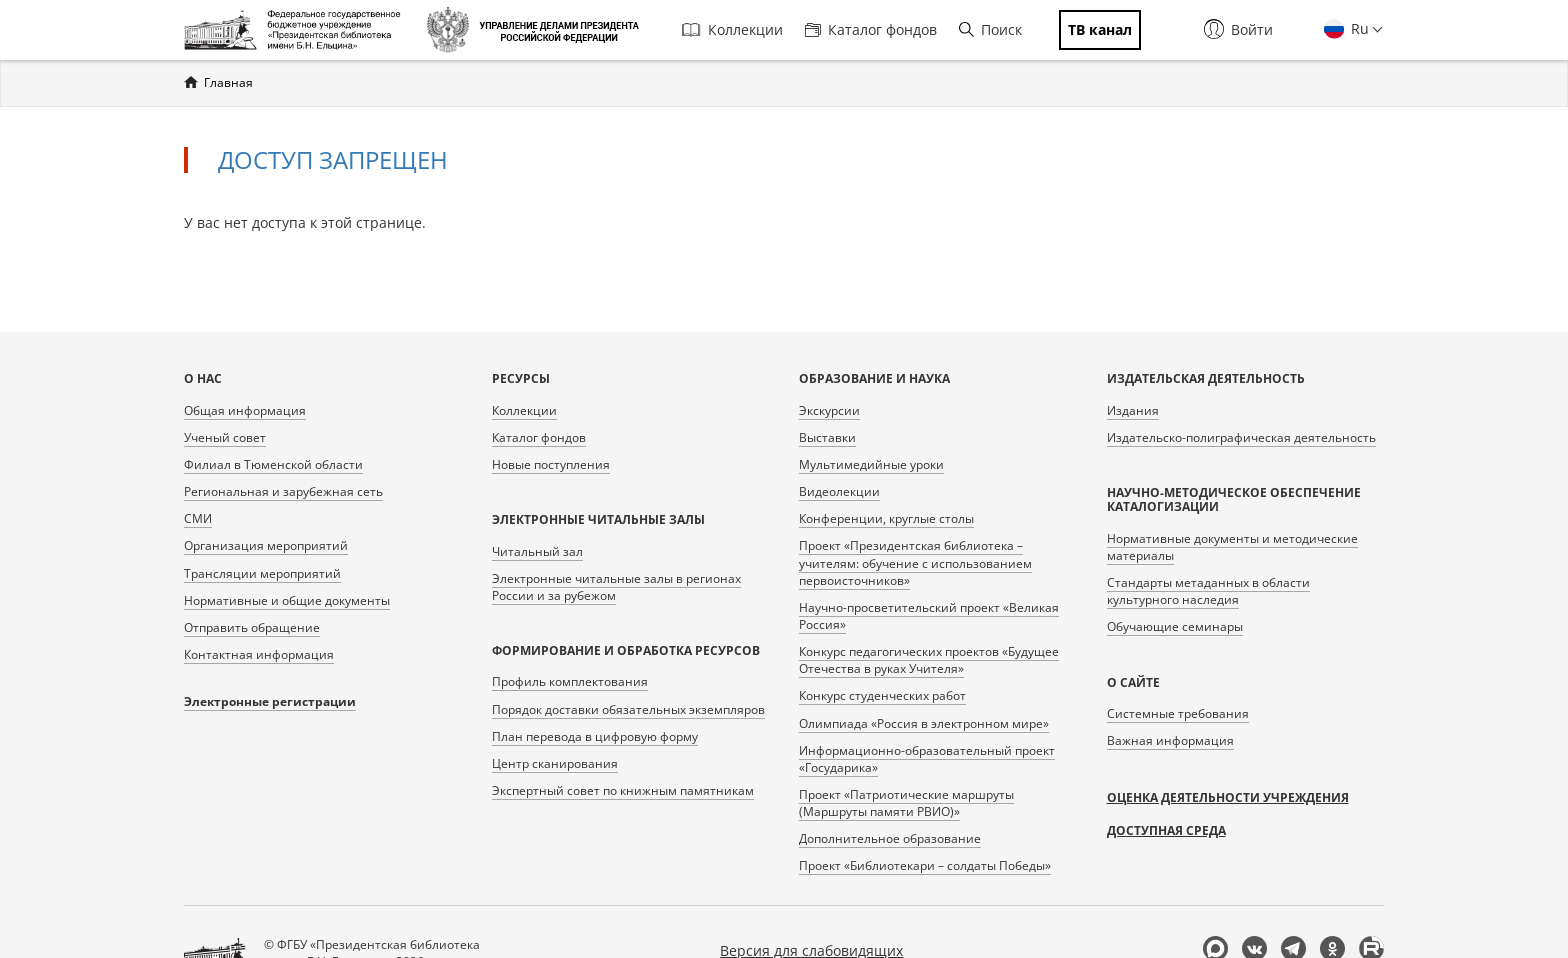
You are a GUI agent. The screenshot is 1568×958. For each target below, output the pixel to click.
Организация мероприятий (266, 545)
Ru (1358, 28)
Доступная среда (1166, 830)
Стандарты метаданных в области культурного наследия (1208, 591)
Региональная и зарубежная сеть (283, 491)
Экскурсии (829, 410)
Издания (1133, 410)
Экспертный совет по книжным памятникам (623, 790)
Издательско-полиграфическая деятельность (1241, 437)
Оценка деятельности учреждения (1228, 797)
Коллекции (732, 29)
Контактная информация (259, 654)
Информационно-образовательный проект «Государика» (927, 759)
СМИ (198, 518)
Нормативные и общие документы (287, 600)
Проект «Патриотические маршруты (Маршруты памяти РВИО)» (906, 803)
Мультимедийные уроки (871, 464)
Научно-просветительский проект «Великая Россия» (929, 616)
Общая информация (245, 410)
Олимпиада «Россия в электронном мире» (924, 723)
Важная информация (1170, 740)
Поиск (990, 29)
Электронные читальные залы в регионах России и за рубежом (616, 587)
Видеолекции (839, 491)
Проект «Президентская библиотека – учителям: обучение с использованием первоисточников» (915, 562)
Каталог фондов (871, 29)
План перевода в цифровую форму (595, 736)
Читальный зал (537, 551)
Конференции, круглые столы (886, 518)
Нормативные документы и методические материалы (1232, 547)
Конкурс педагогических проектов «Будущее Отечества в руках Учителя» (929, 660)
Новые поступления (551, 464)
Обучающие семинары (1175, 626)
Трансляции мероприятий (262, 573)
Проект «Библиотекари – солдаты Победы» (925, 865)
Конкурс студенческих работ (882, 695)
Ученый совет (225, 437)
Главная (228, 82)
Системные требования (1178, 713)
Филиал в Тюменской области (273, 464)
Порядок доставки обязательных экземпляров (628, 709)
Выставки (827, 437)
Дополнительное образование (890, 838)
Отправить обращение (252, 627)
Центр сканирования (555, 763)
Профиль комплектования (570, 681)
